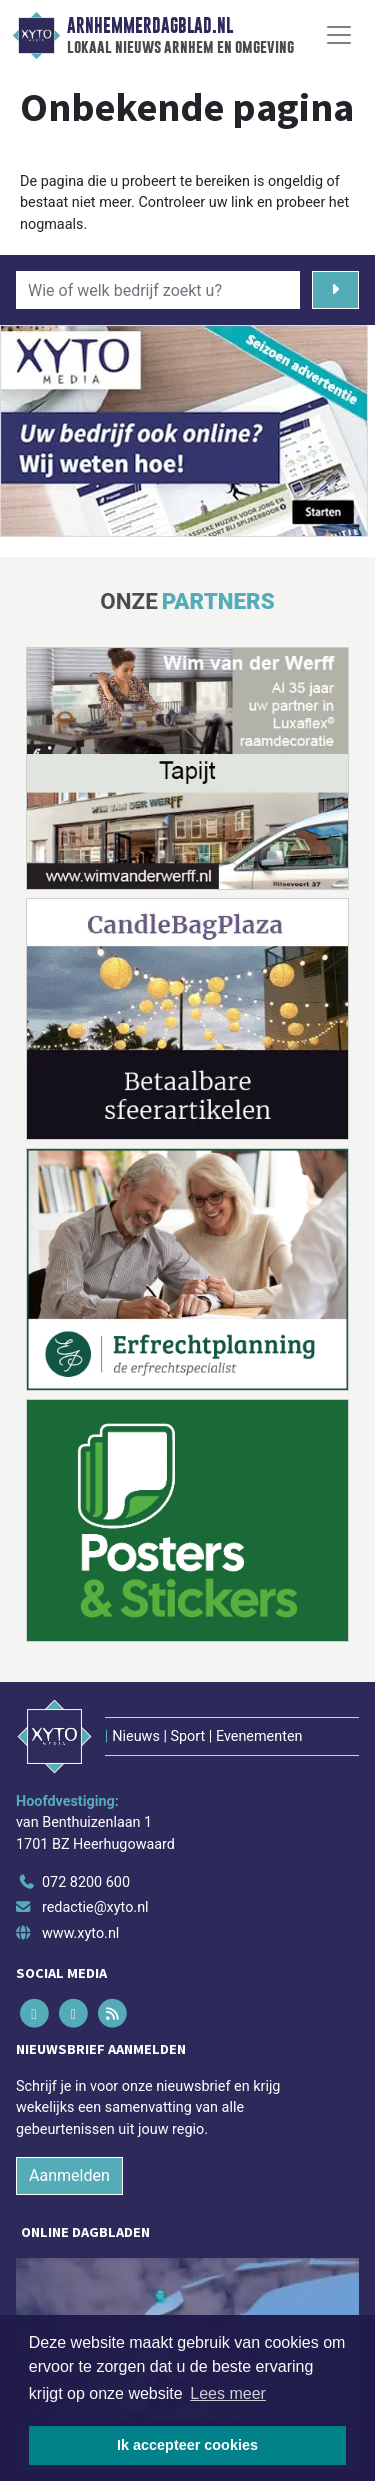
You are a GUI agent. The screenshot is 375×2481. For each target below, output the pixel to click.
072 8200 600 (86, 1882)
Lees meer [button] (228, 2393)
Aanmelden (69, 2175)
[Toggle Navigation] (339, 35)
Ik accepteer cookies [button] (187, 2445)
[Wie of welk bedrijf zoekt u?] (158, 290)
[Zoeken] (335, 290)
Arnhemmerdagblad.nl (150, 26)
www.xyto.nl (80, 1933)
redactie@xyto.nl (95, 1907)
